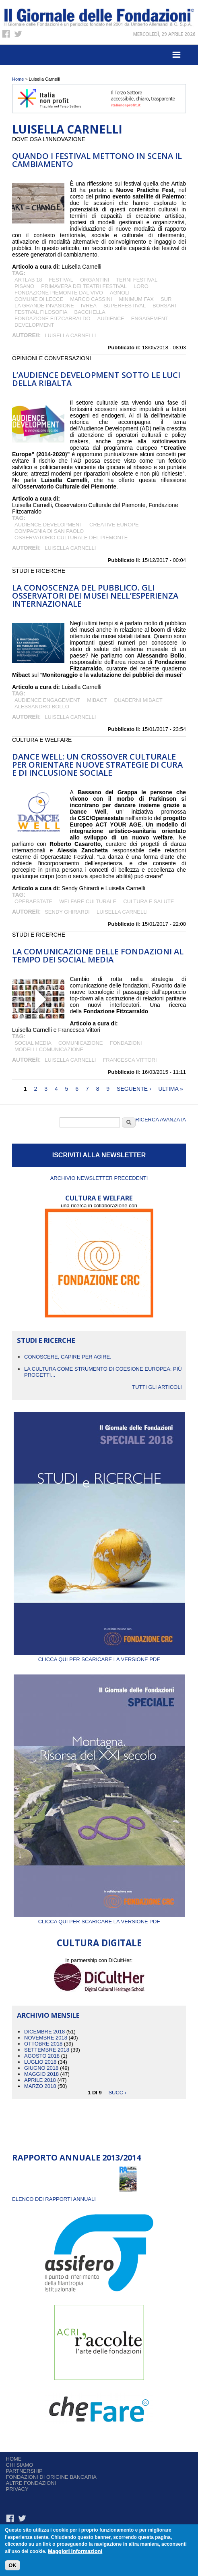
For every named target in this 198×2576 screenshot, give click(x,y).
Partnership (24, 2471)
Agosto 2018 (42, 2056)
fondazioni (125, 1043)
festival (61, 280)
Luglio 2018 (40, 2062)
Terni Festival (136, 280)
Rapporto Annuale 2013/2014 (76, 2157)
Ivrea (89, 306)
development (34, 325)
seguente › (134, 1089)
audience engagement (47, 700)
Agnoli (120, 293)
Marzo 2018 (40, 2086)
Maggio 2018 (41, 2074)
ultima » (170, 1089)
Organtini (94, 280)
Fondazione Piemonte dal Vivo (58, 293)
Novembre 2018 (45, 2038)
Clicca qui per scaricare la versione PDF (99, 1656)
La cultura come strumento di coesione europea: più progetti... (103, 1372)
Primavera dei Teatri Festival (84, 286)
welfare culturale (87, 901)
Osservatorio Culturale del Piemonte (71, 537)
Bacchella (89, 312)
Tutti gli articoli (157, 1387)
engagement (149, 318)
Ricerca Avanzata (161, 1120)
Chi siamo (19, 2465)
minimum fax (136, 299)
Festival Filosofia (40, 312)
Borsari (164, 306)
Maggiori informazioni (75, 2552)
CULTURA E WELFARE (99, 1197)
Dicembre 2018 (44, 2032)
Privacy (17, 2489)
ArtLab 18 (28, 280)
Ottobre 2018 (43, 2044)
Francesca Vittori (130, 1060)
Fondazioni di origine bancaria (51, 2477)
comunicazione (80, 1043)
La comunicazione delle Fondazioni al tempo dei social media (98, 955)
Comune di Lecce (38, 299)
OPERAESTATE (33, 901)
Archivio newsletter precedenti (99, 1178)
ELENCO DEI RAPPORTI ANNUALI (54, 2199)
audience (110, 318)
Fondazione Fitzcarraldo (52, 318)
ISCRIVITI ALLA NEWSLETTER (99, 1155)
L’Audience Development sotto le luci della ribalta (96, 378)
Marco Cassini (91, 299)
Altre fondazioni (31, 2483)
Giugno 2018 (41, 2068)
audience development (48, 525)
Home (18, 79)
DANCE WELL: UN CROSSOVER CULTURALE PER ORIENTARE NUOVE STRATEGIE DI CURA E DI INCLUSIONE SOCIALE (97, 764)
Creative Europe (114, 525)
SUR (166, 299)
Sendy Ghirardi (67, 912)
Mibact (97, 700)
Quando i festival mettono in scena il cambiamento (97, 159)
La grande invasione (44, 306)
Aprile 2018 (40, 2080)
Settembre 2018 (46, 2050)
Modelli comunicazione (48, 1049)
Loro (141, 286)
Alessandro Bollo (41, 706)
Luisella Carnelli (70, 335)
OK (12, 2565)
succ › (117, 2092)
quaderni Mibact (137, 700)
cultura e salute (148, 901)
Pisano (24, 286)
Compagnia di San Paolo (49, 531)
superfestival (124, 306)
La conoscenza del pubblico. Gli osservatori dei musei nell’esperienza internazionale (95, 595)
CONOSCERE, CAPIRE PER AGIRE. (67, 1357)
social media (33, 1043)
